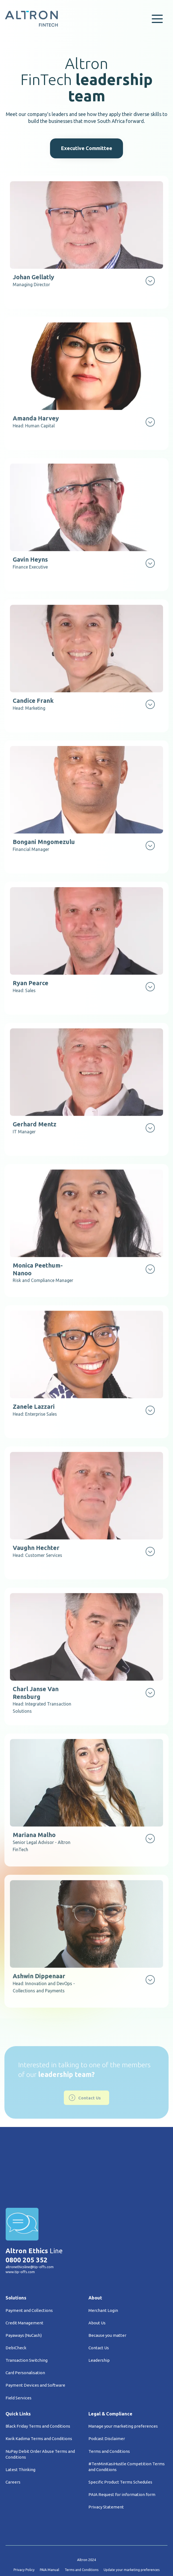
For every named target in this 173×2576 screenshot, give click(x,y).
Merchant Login (103, 2271)
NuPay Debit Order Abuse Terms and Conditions (40, 2415)
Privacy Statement (106, 2468)
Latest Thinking (20, 2430)
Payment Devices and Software (35, 2346)
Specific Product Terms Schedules (120, 2443)
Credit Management (24, 2284)
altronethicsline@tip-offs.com (30, 2228)
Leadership (99, 2321)
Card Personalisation (25, 2334)
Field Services (19, 2358)
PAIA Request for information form (121, 2455)
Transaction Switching (27, 2321)
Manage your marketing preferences (123, 2387)
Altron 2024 (86, 2521)
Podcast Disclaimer (106, 2399)
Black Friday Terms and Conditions (38, 2387)
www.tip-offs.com (20, 2233)
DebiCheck (16, 2309)
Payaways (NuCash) (24, 2296)
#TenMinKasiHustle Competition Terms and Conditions (126, 2427)
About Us (97, 2284)
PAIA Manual (49, 2531)
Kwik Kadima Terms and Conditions (39, 2399)
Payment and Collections (29, 2271)
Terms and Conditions (109, 2412)
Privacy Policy (24, 2531)
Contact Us (98, 2309)
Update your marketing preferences (131, 2531)
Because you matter (107, 2296)
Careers (13, 2443)
